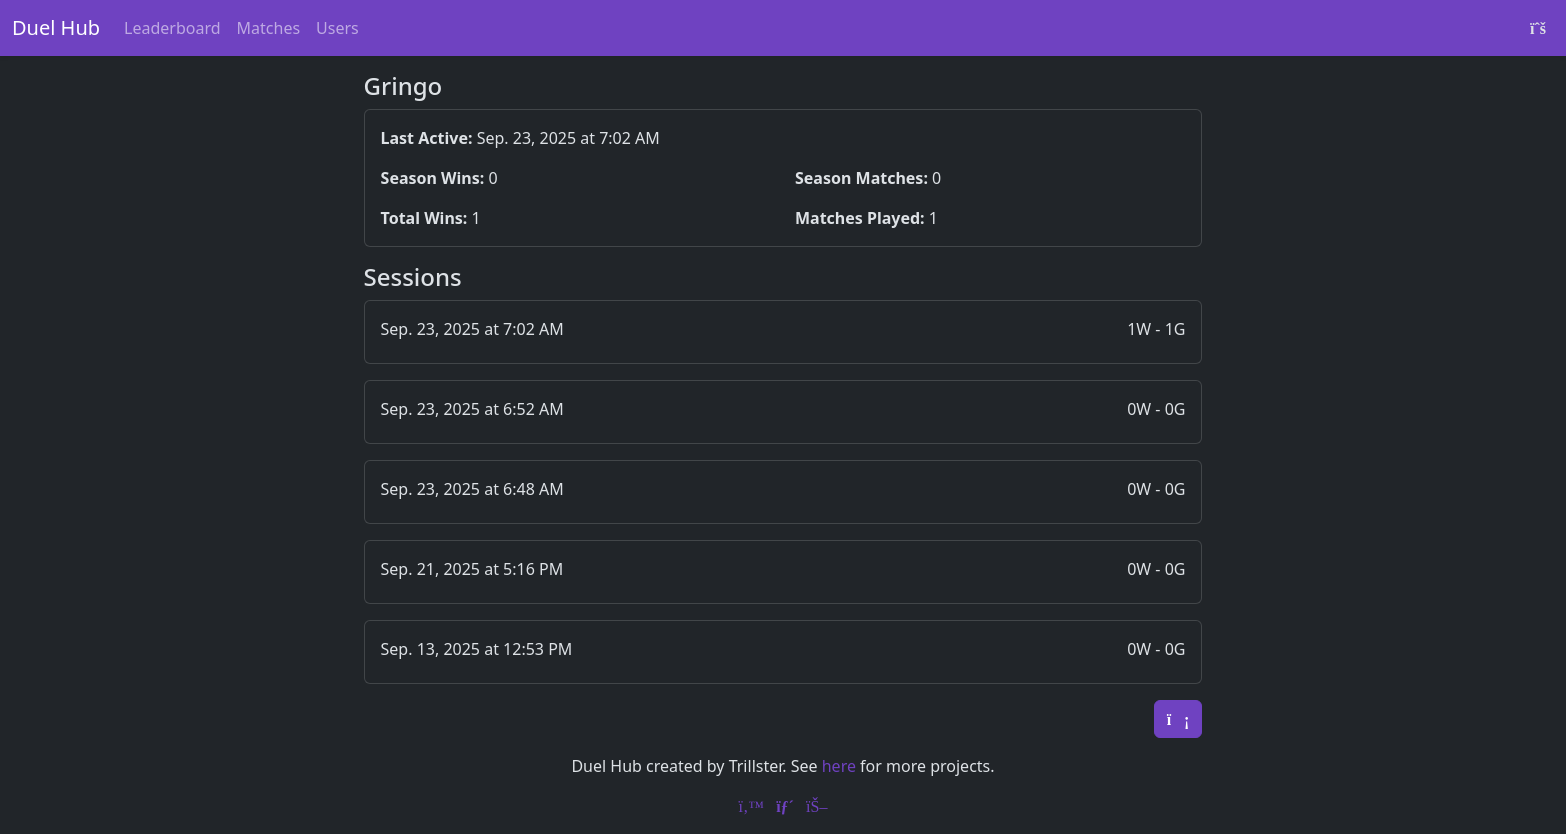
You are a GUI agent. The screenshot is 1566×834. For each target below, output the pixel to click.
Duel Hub (56, 27)
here (839, 766)
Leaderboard (172, 28)
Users (337, 28)
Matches (269, 28)
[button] (783, 332)
